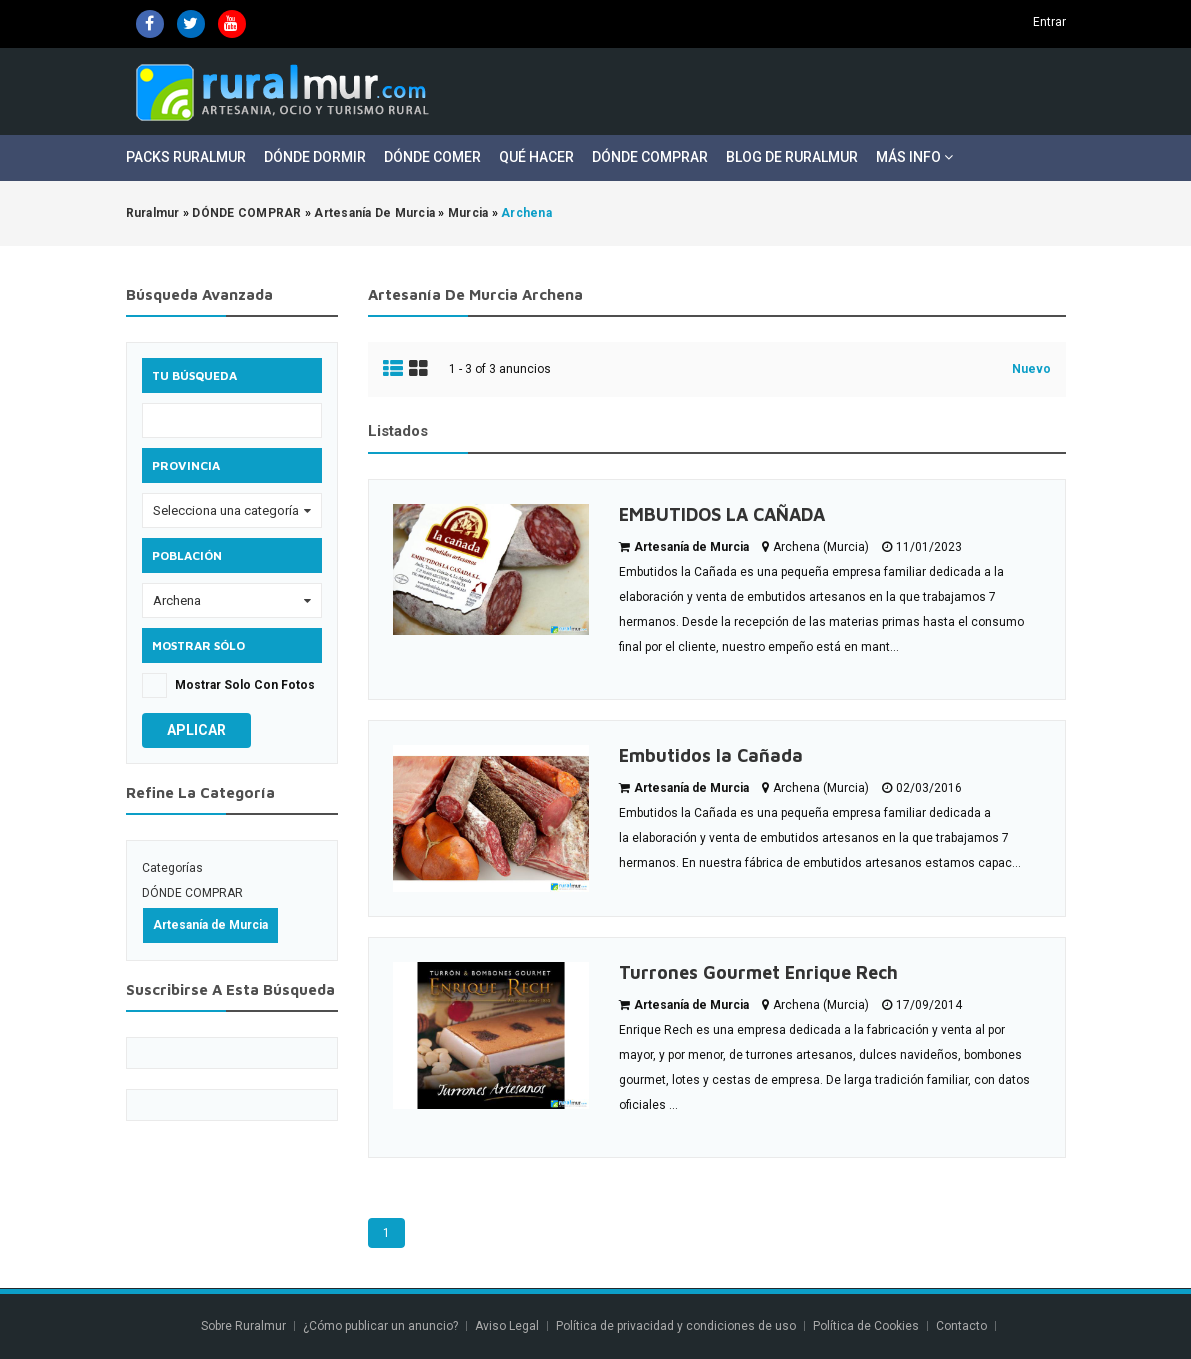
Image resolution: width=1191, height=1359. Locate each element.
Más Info (914, 157)
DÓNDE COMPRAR (192, 893)
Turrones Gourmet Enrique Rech (758, 972)
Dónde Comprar (650, 157)
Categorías (172, 868)
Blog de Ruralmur (792, 157)
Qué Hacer (536, 157)
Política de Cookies (866, 1326)
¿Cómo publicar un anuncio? (380, 1326)
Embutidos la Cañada (711, 755)
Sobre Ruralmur (243, 1326)
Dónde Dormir (315, 157)
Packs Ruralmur (186, 157)
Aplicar (196, 730)
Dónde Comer (432, 157)
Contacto (963, 1326)
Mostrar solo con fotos (245, 685)
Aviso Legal (507, 1326)
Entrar (1049, 22)
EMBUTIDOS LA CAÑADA (722, 514)
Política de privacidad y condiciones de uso (676, 1326)
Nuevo (1031, 369)
